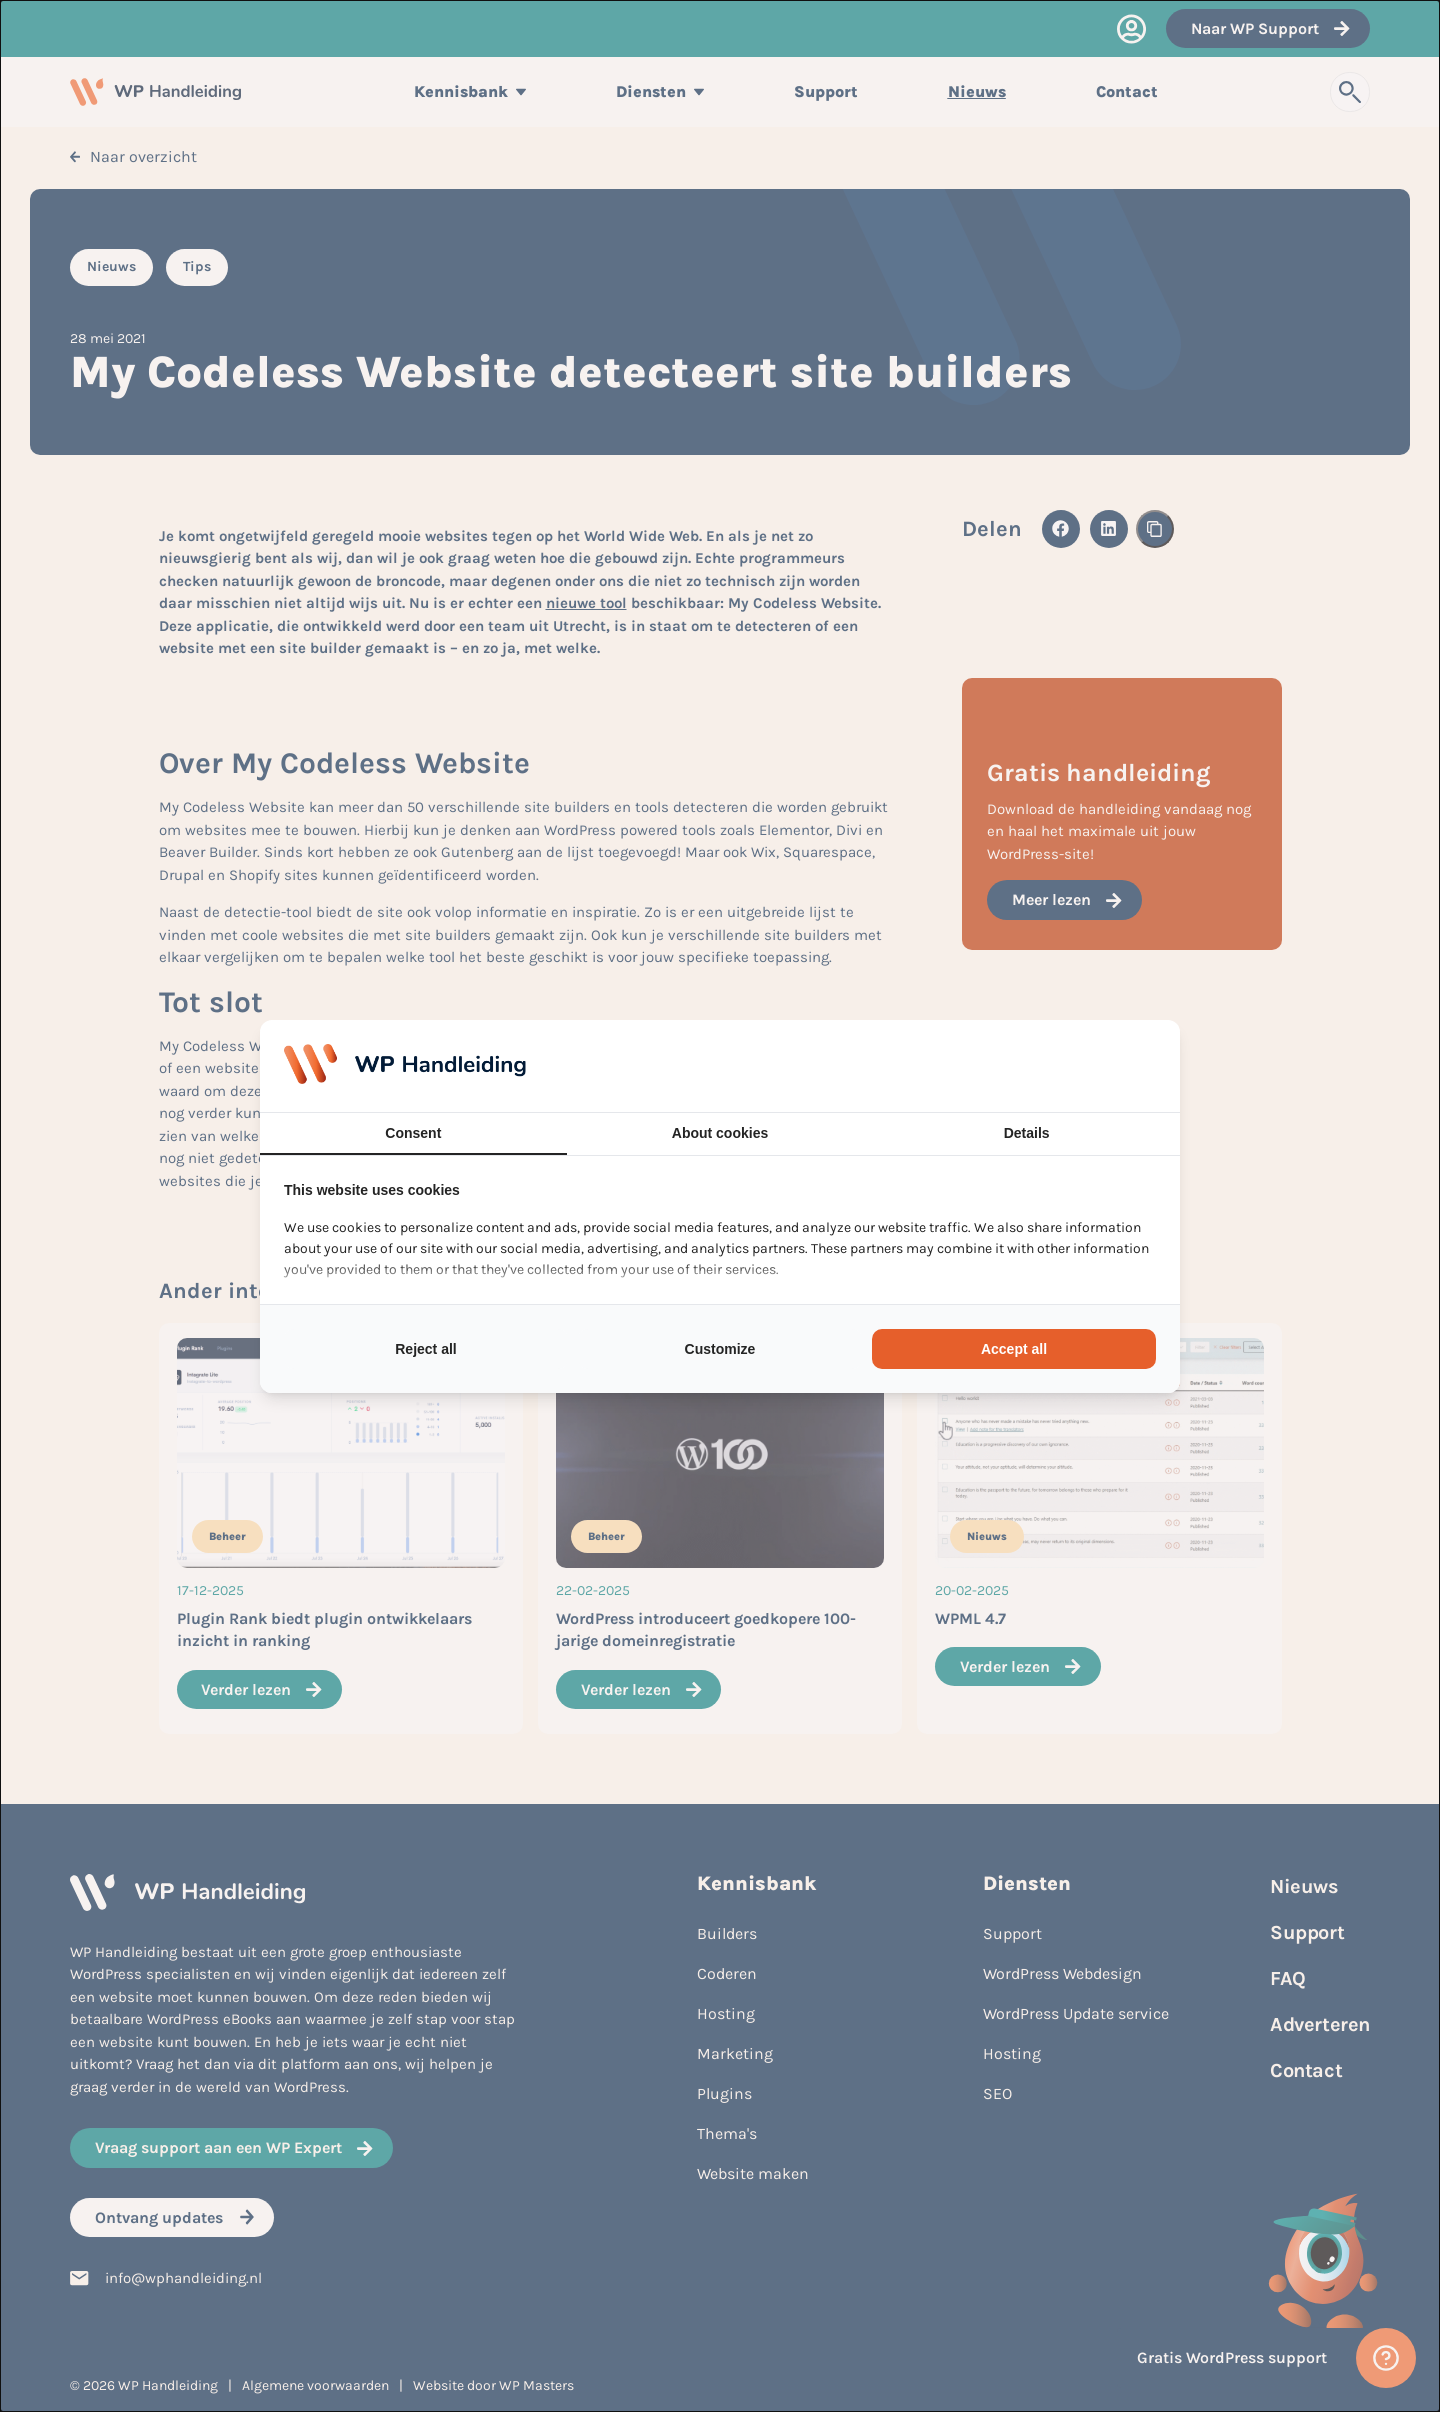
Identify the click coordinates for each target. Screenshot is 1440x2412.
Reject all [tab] (425, 1349)
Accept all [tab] (1014, 1349)
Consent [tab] (413, 1133)
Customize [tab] (720, 1349)
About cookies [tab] (720, 1133)
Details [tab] (1027, 1133)
